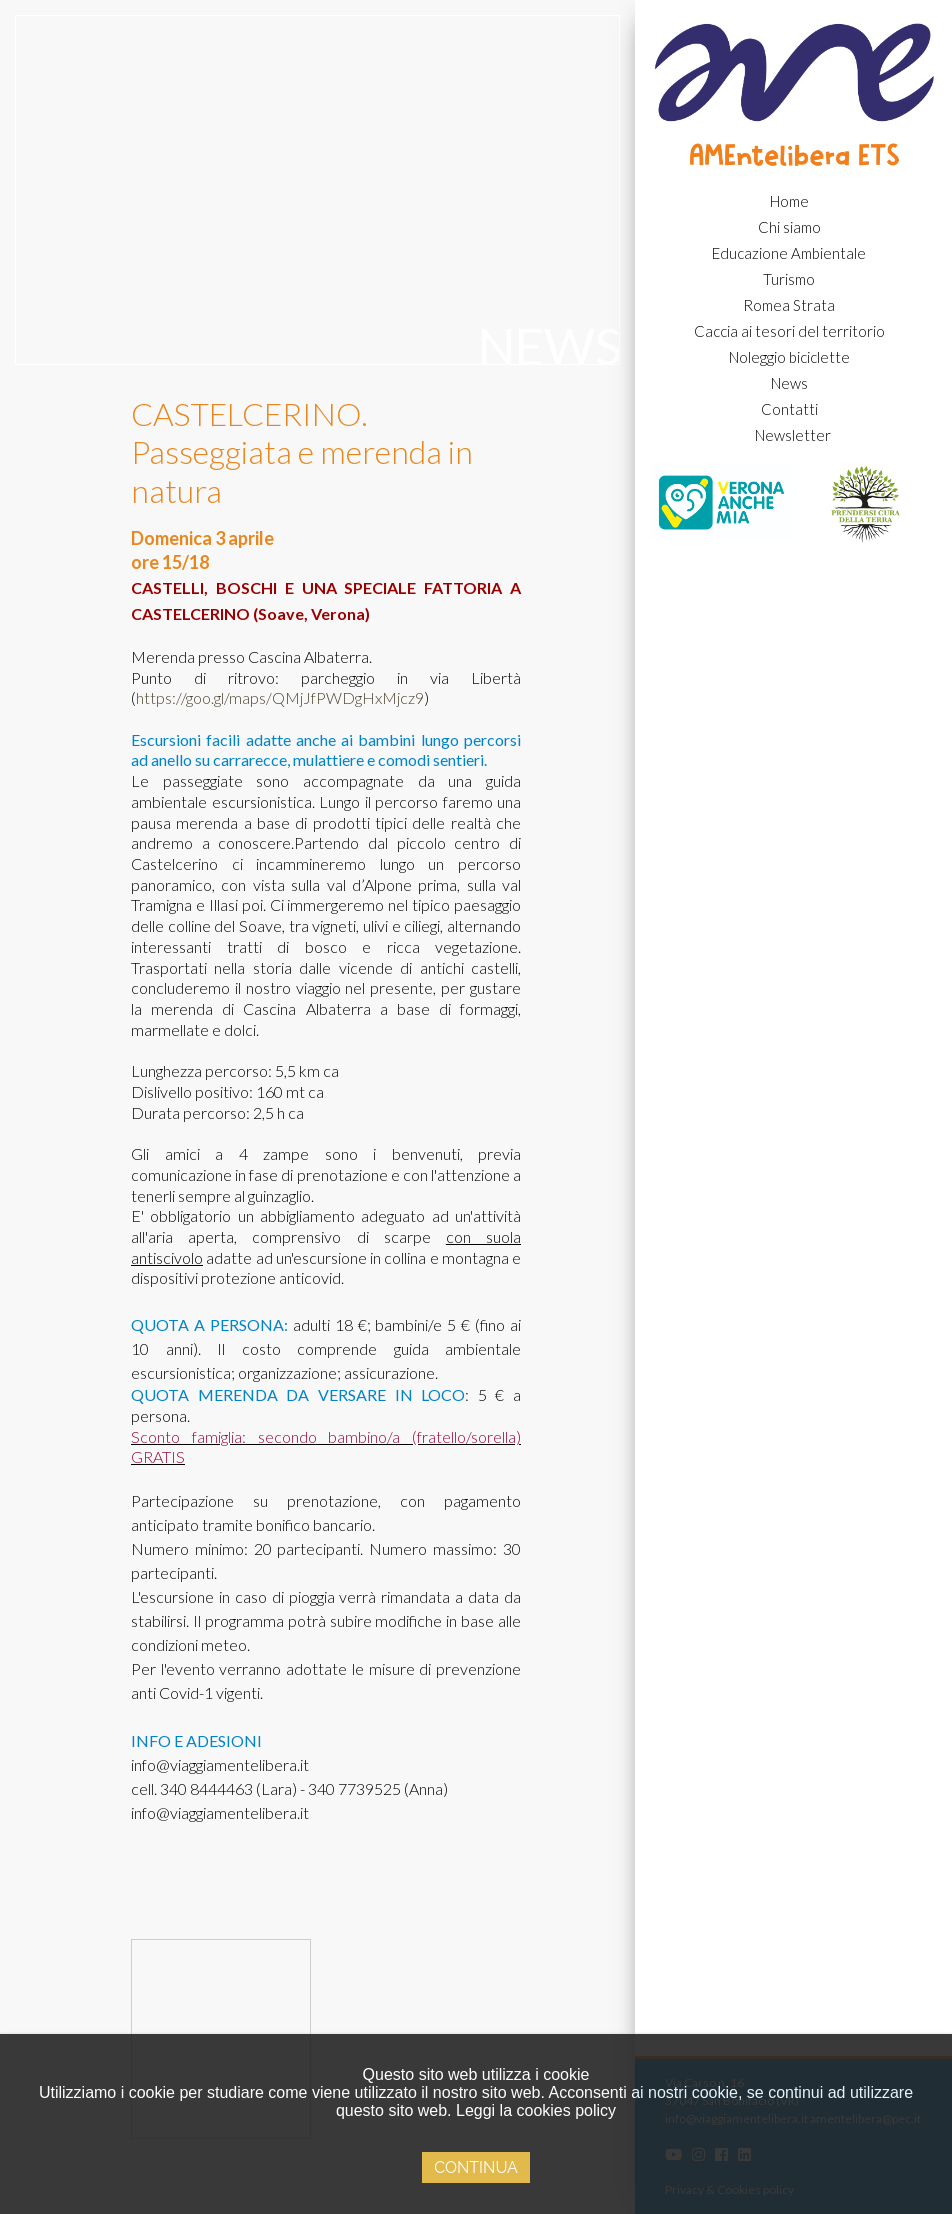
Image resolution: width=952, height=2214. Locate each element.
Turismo (789, 279)
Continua (476, 2167)
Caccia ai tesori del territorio (789, 331)
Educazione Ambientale (789, 253)
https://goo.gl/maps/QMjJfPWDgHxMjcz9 (280, 697)
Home (789, 201)
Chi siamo (789, 227)
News (789, 383)
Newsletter (793, 435)
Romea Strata (789, 305)
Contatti (789, 409)
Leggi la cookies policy (536, 2110)
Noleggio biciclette (789, 357)
